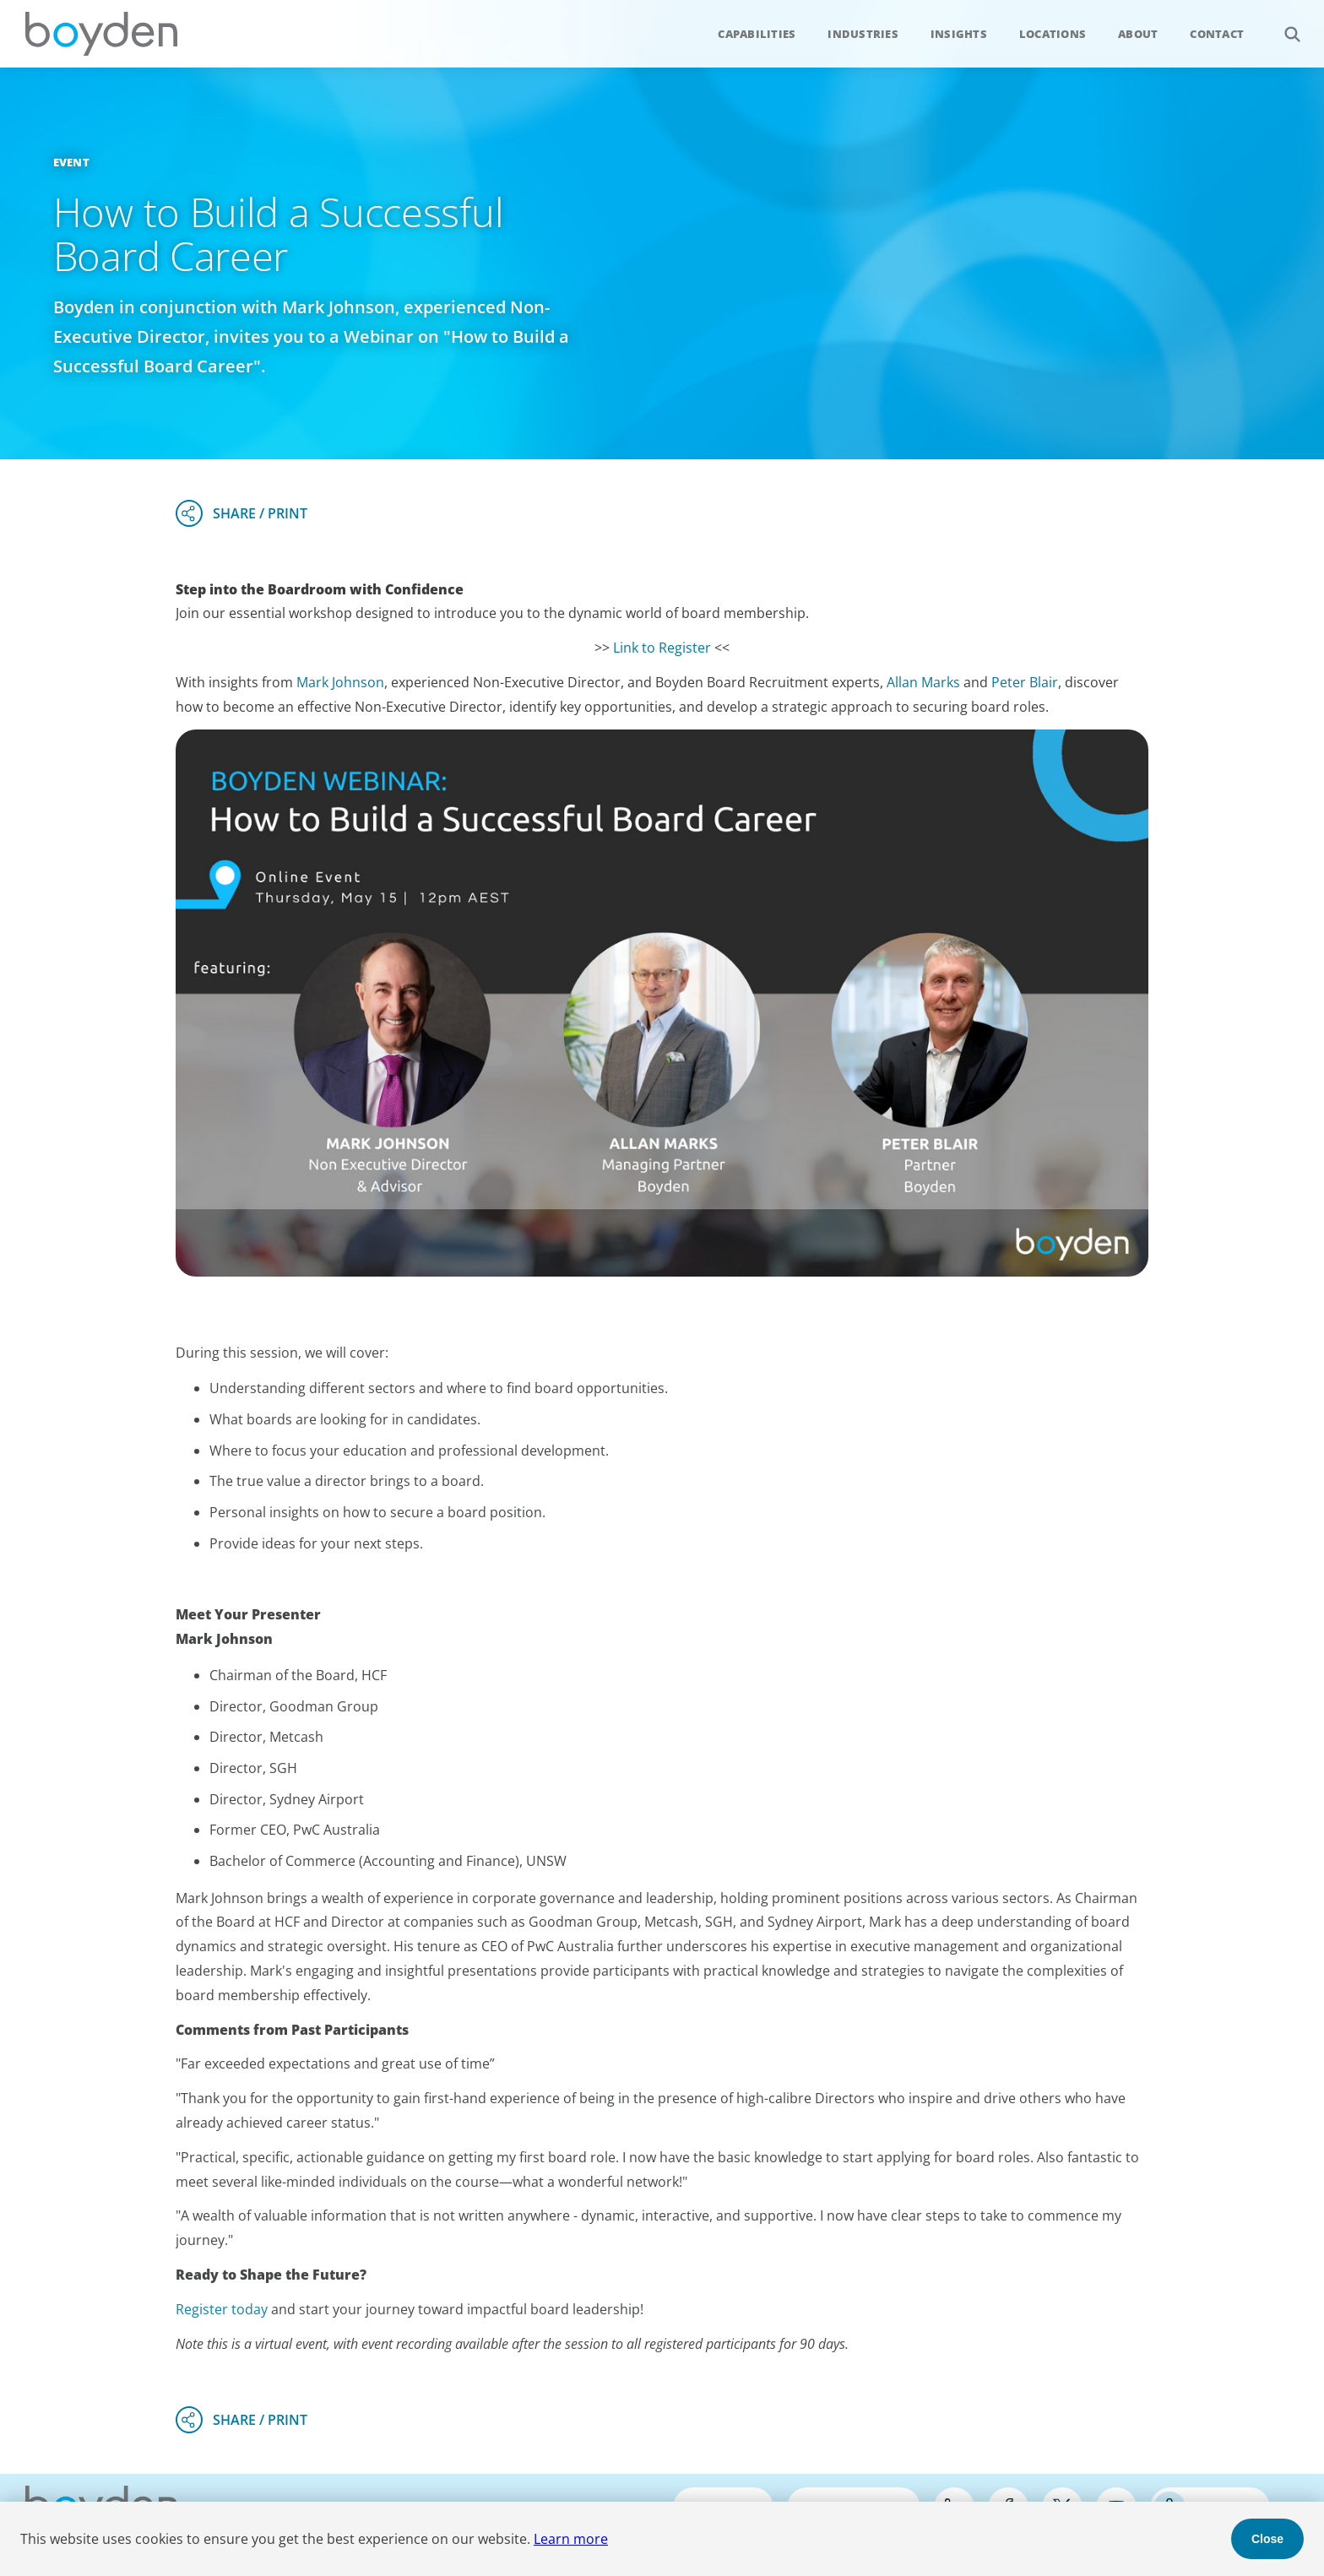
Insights (959, 33)
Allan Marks (923, 682)
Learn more (571, 2539)
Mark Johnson (340, 682)
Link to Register (662, 647)
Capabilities (756, 33)
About (1138, 33)
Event (71, 162)
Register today (222, 2309)
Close (1267, 2539)
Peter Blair (1024, 682)
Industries (863, 33)
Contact (1217, 33)
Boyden (101, 34)
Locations (1052, 33)
